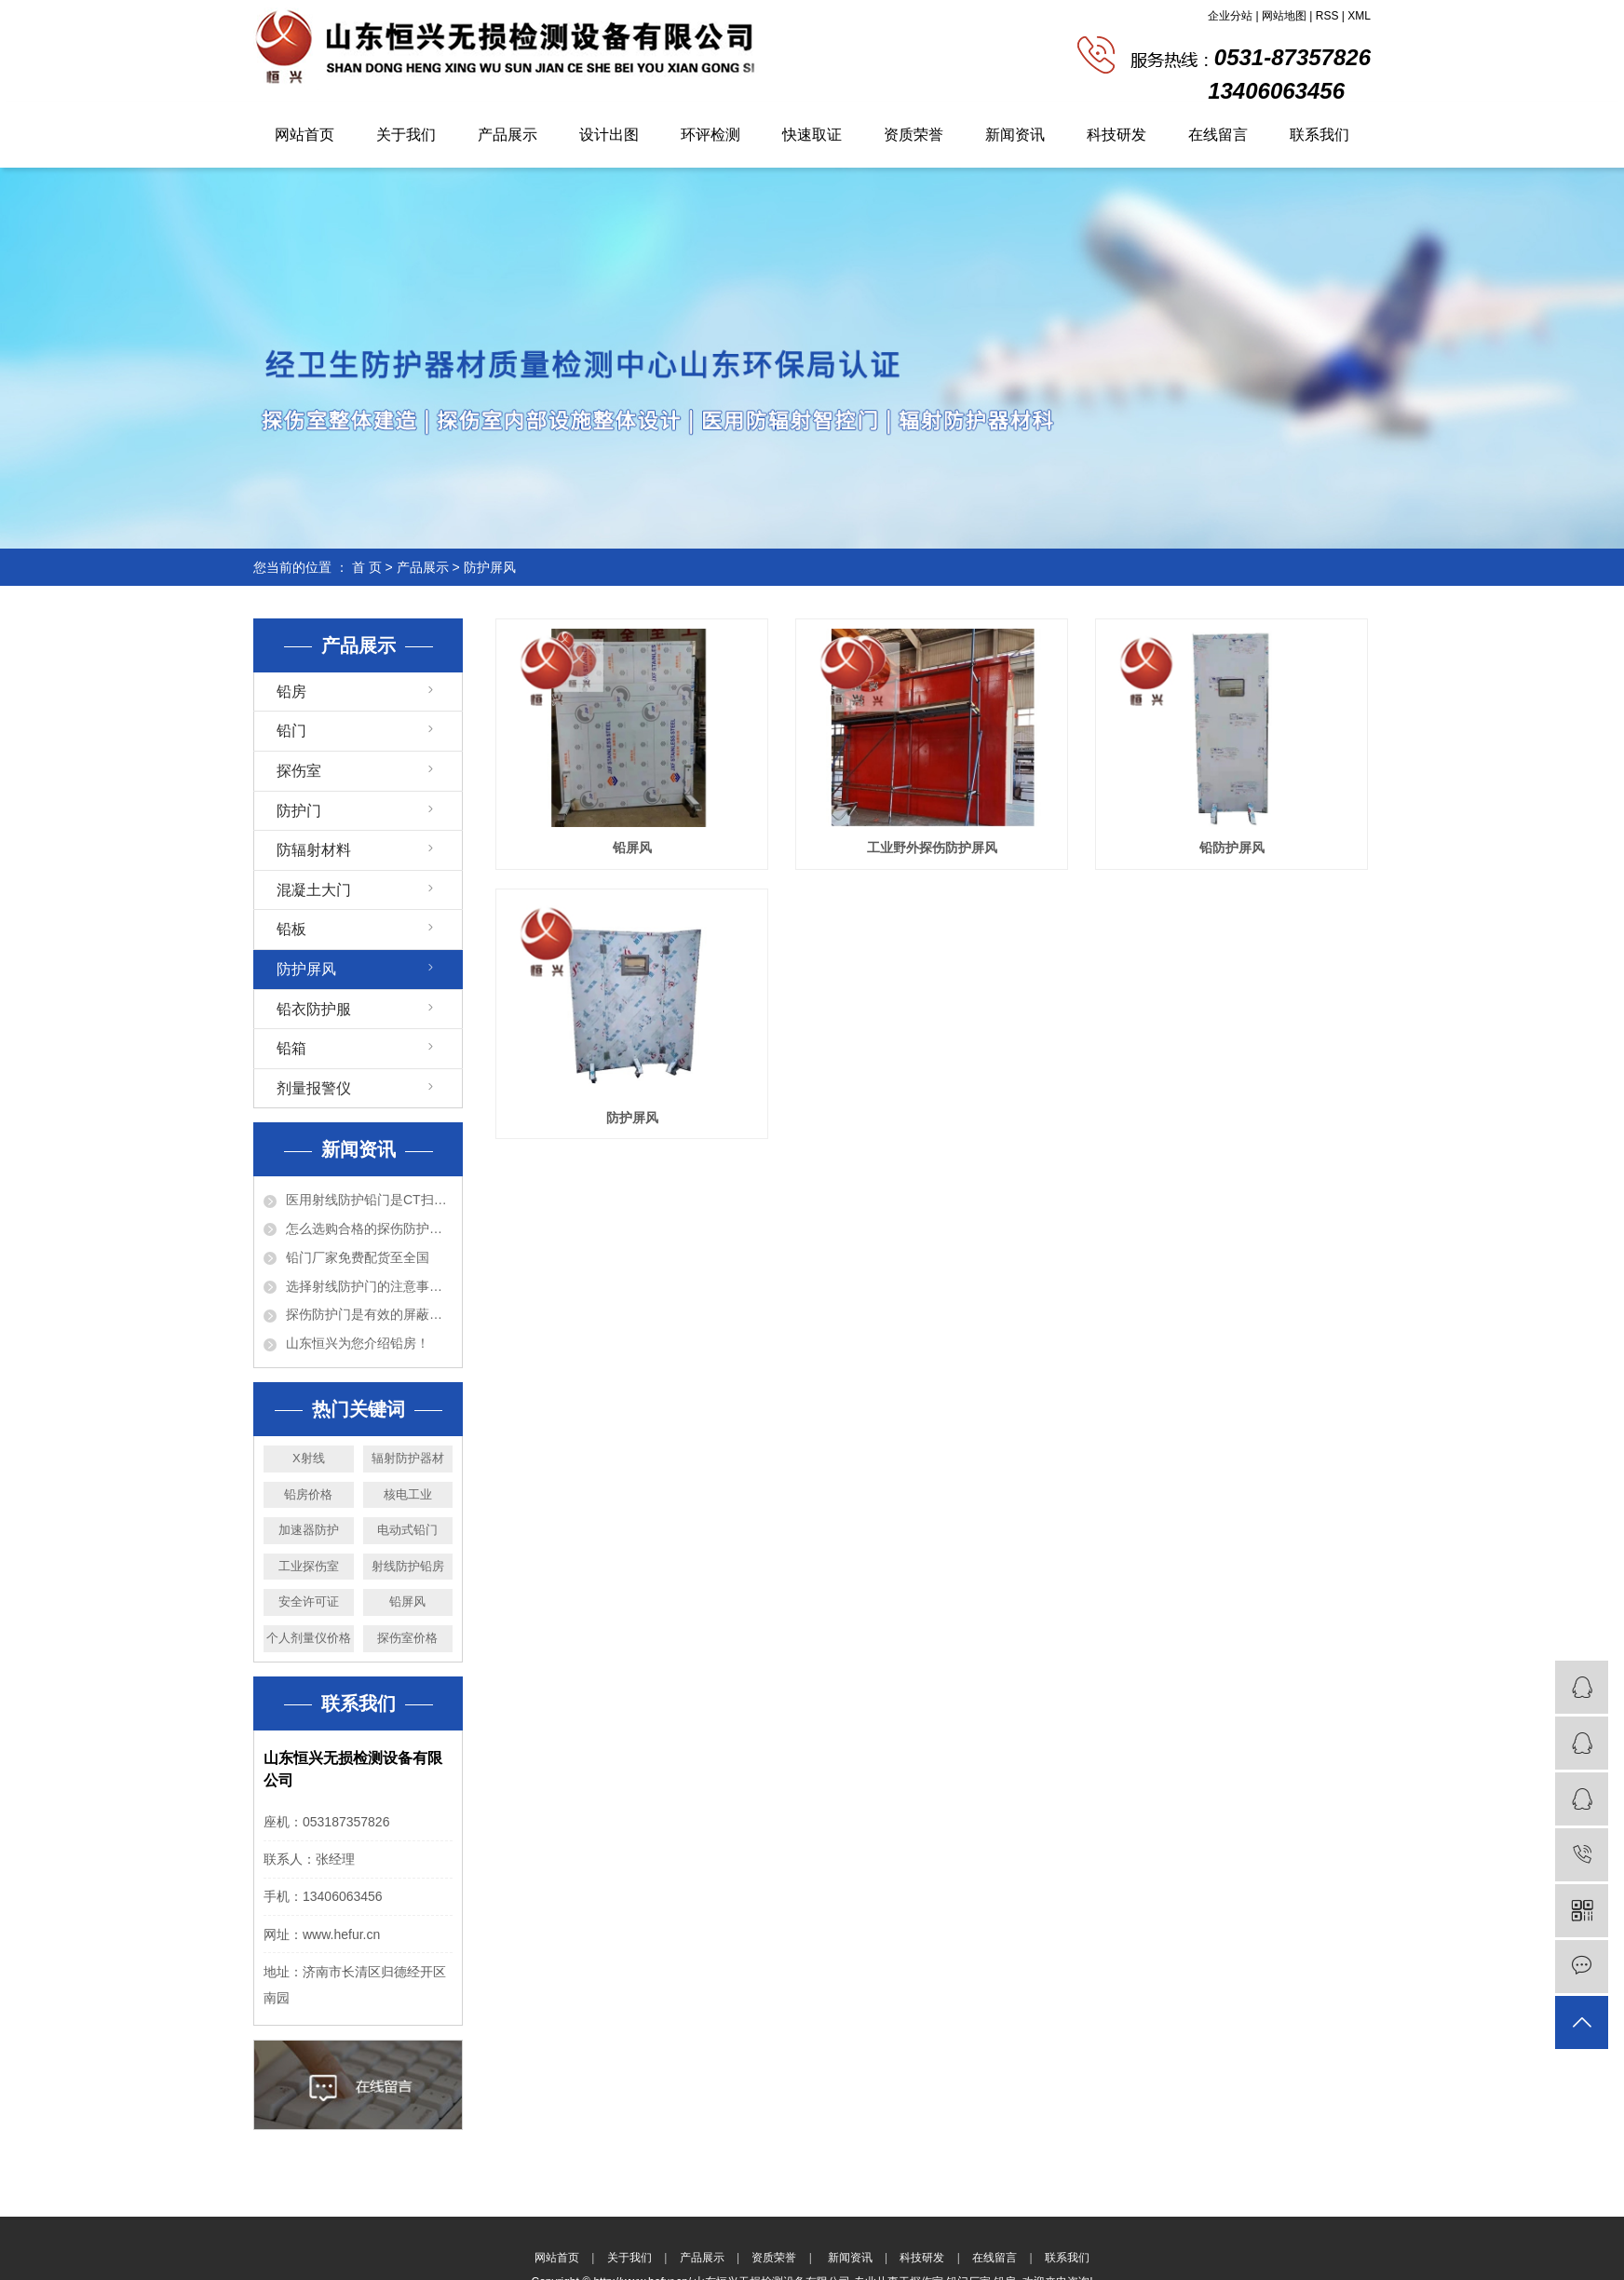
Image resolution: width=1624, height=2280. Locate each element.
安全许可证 (308, 1601)
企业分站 (1230, 15)
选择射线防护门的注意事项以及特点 (369, 1286)
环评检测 (710, 134)
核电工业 (408, 1494)
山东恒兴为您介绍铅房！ (357, 1343)
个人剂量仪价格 (308, 1638)
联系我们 (1319, 134)
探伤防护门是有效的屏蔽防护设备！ (369, 1314)
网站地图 (1284, 15)
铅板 (291, 929)
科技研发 (1116, 134)
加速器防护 (308, 1530)
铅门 (291, 731)
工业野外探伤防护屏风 (932, 847)
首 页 (367, 567)
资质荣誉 (913, 134)
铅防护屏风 (1232, 847)
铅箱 (291, 1048)
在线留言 (1218, 134)
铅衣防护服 (314, 1009)
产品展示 (507, 134)
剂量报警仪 (314, 1088)
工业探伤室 (308, 1566)
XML (1359, 15)
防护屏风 (490, 567)
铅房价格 (308, 1494)
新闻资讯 (1015, 134)
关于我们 (406, 134)
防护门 (299, 811)
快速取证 (812, 134)
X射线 (308, 1458)
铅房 (291, 691)
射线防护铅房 (408, 1566)
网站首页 (304, 134)
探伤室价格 (407, 1638)
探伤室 (299, 771)
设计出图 (609, 134)
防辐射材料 (314, 850)
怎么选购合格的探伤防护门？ (369, 1228)
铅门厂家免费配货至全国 (357, 1257)
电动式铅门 (407, 1530)
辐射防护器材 (408, 1458)
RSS (1327, 15)
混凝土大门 (314, 890)
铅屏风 (407, 1601)
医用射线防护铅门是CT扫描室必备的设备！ (369, 1199)
